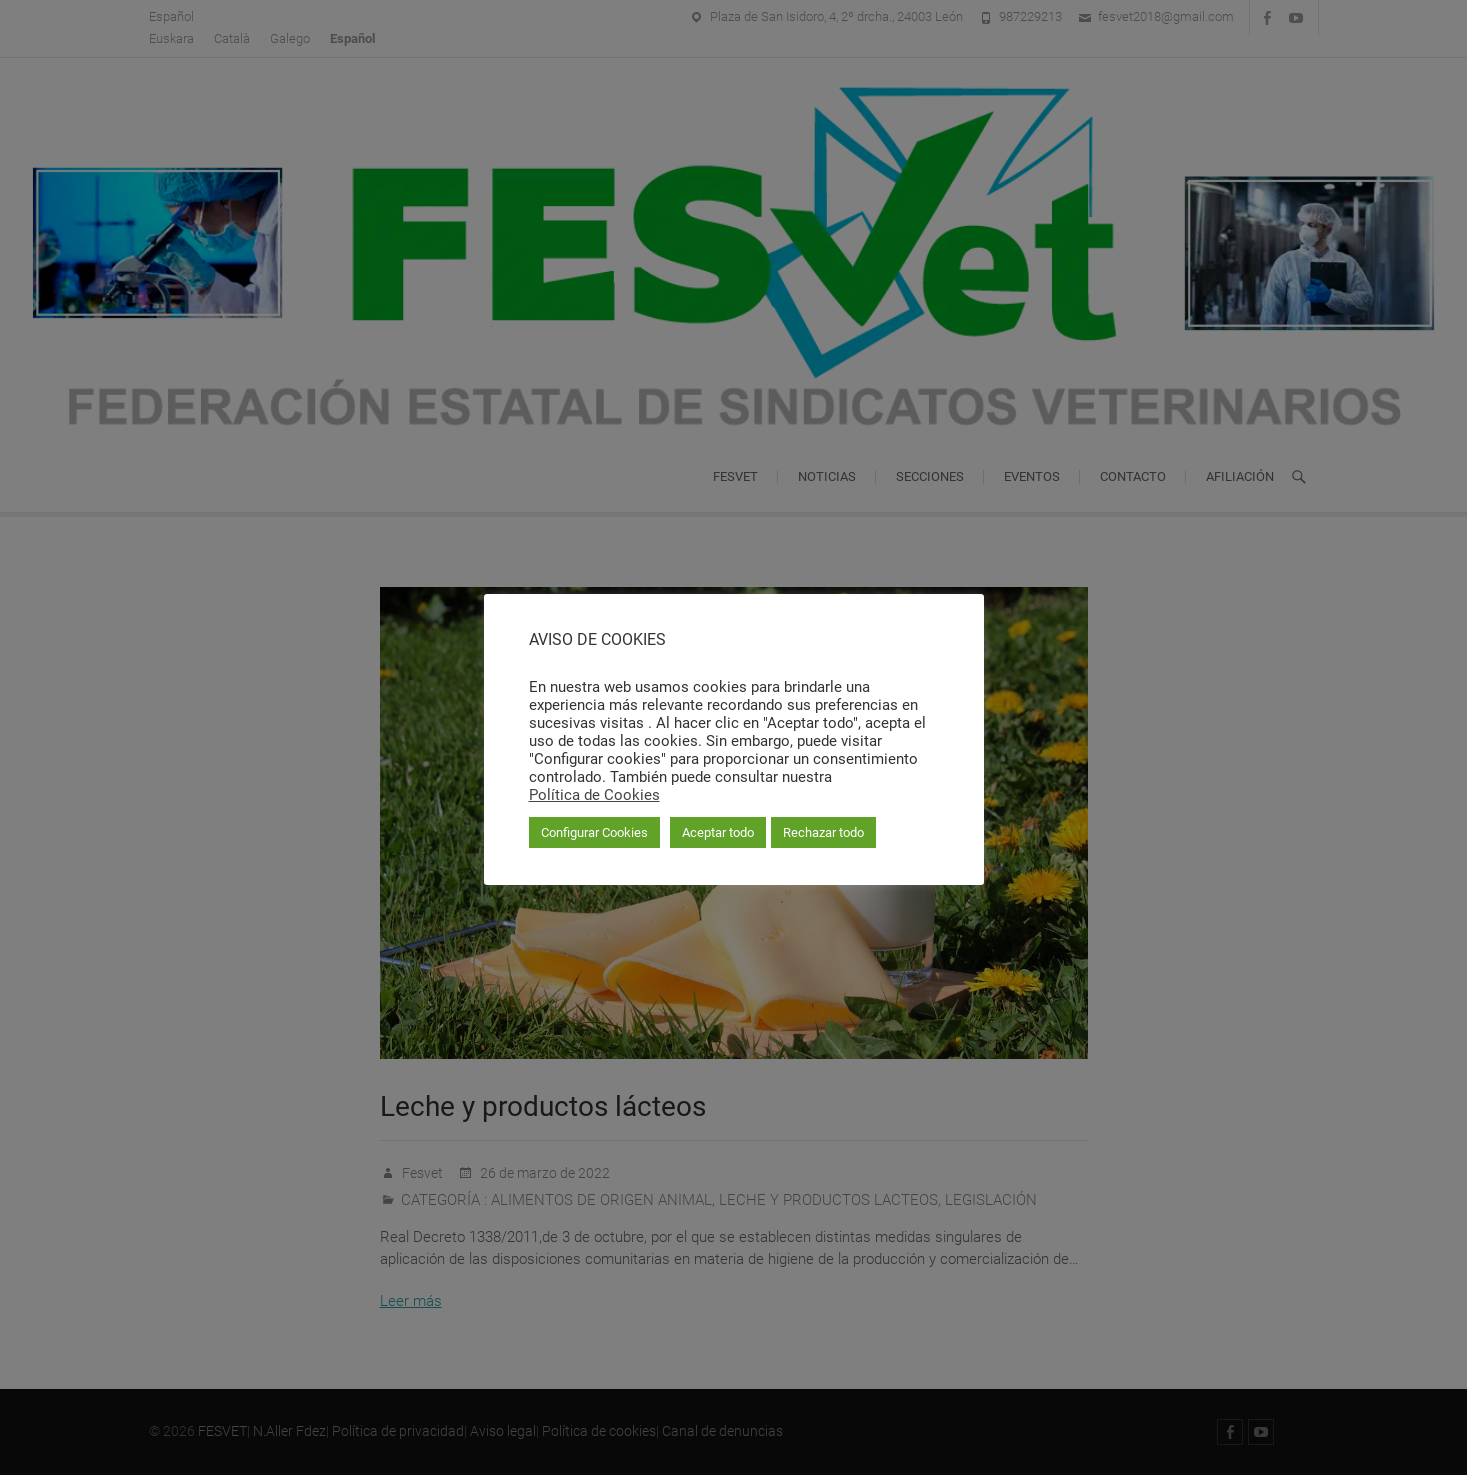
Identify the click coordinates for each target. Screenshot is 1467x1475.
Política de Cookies (594, 795)
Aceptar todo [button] (718, 832)
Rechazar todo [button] (823, 832)
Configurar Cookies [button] (594, 832)
